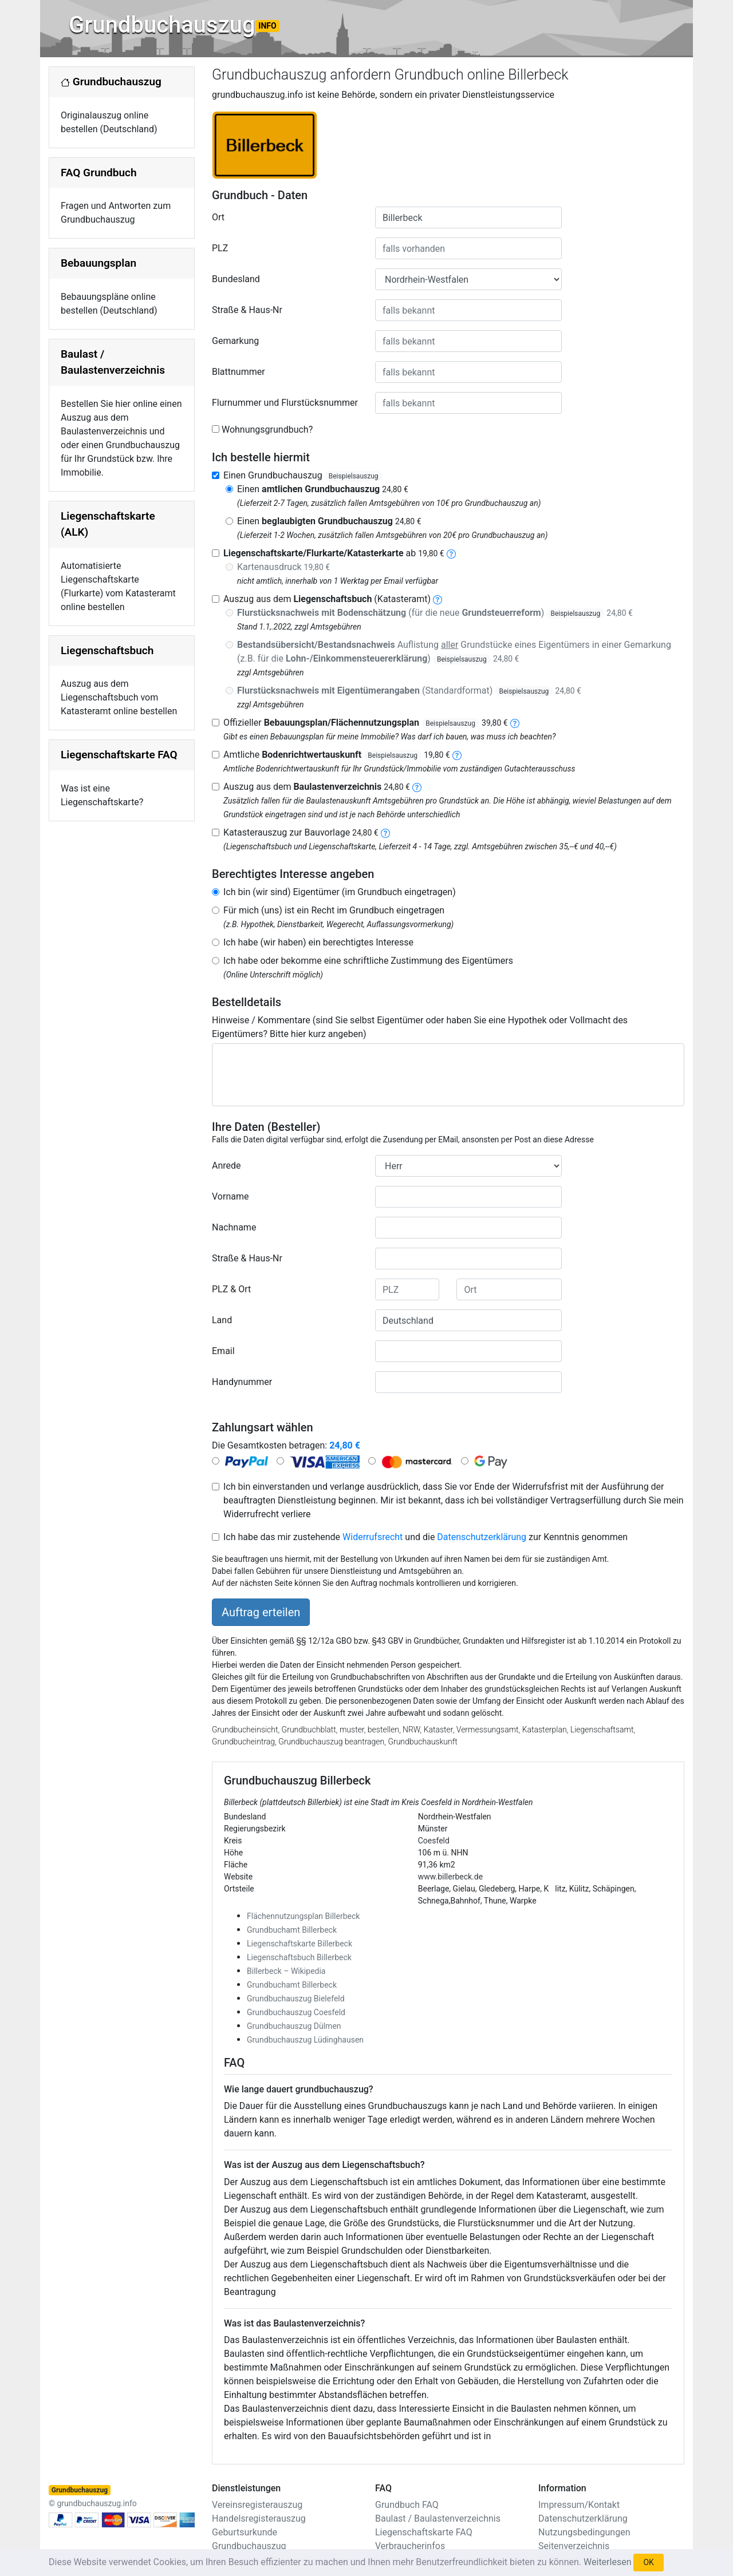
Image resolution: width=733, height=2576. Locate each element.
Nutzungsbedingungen (584, 2532)
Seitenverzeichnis (573, 2546)
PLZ (220, 248)
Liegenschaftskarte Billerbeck (299, 1943)
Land (222, 1320)
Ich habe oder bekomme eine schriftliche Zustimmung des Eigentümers (368, 960)
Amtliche (336, 754)
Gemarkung (235, 340)
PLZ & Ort (231, 1289)
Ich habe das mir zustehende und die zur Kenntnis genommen (425, 1537)
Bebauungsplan (98, 263)
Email (223, 1351)
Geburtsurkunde (244, 2532)
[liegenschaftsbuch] (437, 598)
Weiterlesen (607, 2562)
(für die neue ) (435, 612)
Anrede (226, 1165)
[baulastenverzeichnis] (416, 786)
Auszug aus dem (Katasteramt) (327, 598)
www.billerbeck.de (450, 1876)
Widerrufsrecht (372, 1537)
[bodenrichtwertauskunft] (457, 754)
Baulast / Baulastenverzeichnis (438, 2518)
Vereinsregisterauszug (257, 2504)
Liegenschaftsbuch (107, 650)
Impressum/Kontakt (579, 2504)
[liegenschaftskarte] (451, 553)
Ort (218, 217)
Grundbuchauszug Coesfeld (296, 2012)
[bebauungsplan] (514, 722)
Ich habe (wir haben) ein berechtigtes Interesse (318, 942)
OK (648, 2562)
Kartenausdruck (283, 566)
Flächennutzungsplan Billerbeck (303, 1916)
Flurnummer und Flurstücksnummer (285, 402)
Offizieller (365, 722)
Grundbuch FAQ (407, 2504)
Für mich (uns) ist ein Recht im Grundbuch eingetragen (333, 910)
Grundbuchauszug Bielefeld (296, 1998)
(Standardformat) (409, 690)
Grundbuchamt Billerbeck (292, 1929)
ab (333, 553)
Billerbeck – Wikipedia (286, 1971)
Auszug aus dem (316, 786)
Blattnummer (238, 371)
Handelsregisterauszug (259, 2518)
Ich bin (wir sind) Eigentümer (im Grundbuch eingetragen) (339, 892)
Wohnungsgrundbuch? (267, 429)
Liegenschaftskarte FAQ (119, 754)
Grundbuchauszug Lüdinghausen (305, 2039)
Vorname (230, 1196)
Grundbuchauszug (174, 24)
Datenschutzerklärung (481, 1537)
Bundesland (236, 279)
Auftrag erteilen (261, 1612)
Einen (322, 489)
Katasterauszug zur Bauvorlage (301, 832)
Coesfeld (434, 1840)
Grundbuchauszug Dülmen (294, 2026)
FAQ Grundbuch (99, 172)
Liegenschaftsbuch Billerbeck (299, 1957)
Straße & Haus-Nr (247, 309)
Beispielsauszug (354, 476)
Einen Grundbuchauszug (303, 475)
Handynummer (242, 1381)
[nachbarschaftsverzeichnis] (385, 832)
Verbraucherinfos (410, 2546)
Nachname (234, 1227)
